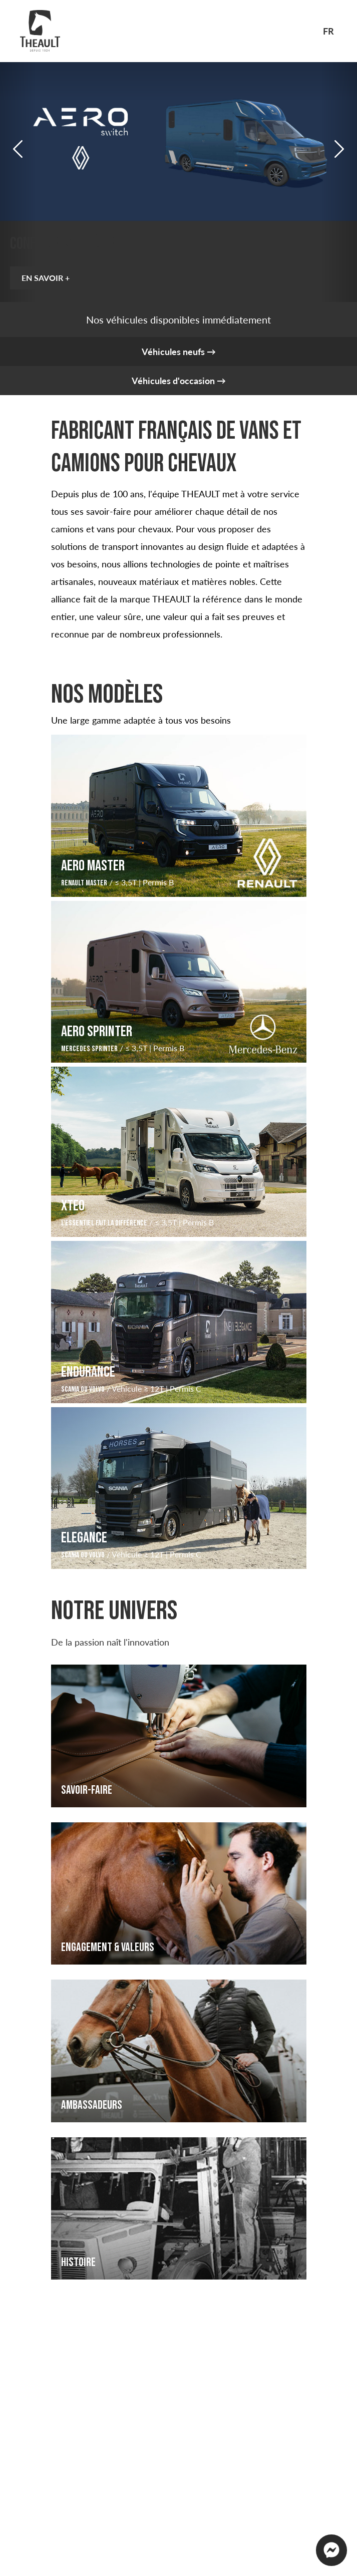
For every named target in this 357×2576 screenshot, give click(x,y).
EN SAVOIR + (49, 277)
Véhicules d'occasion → (179, 380)
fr (328, 31)
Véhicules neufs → (179, 351)
